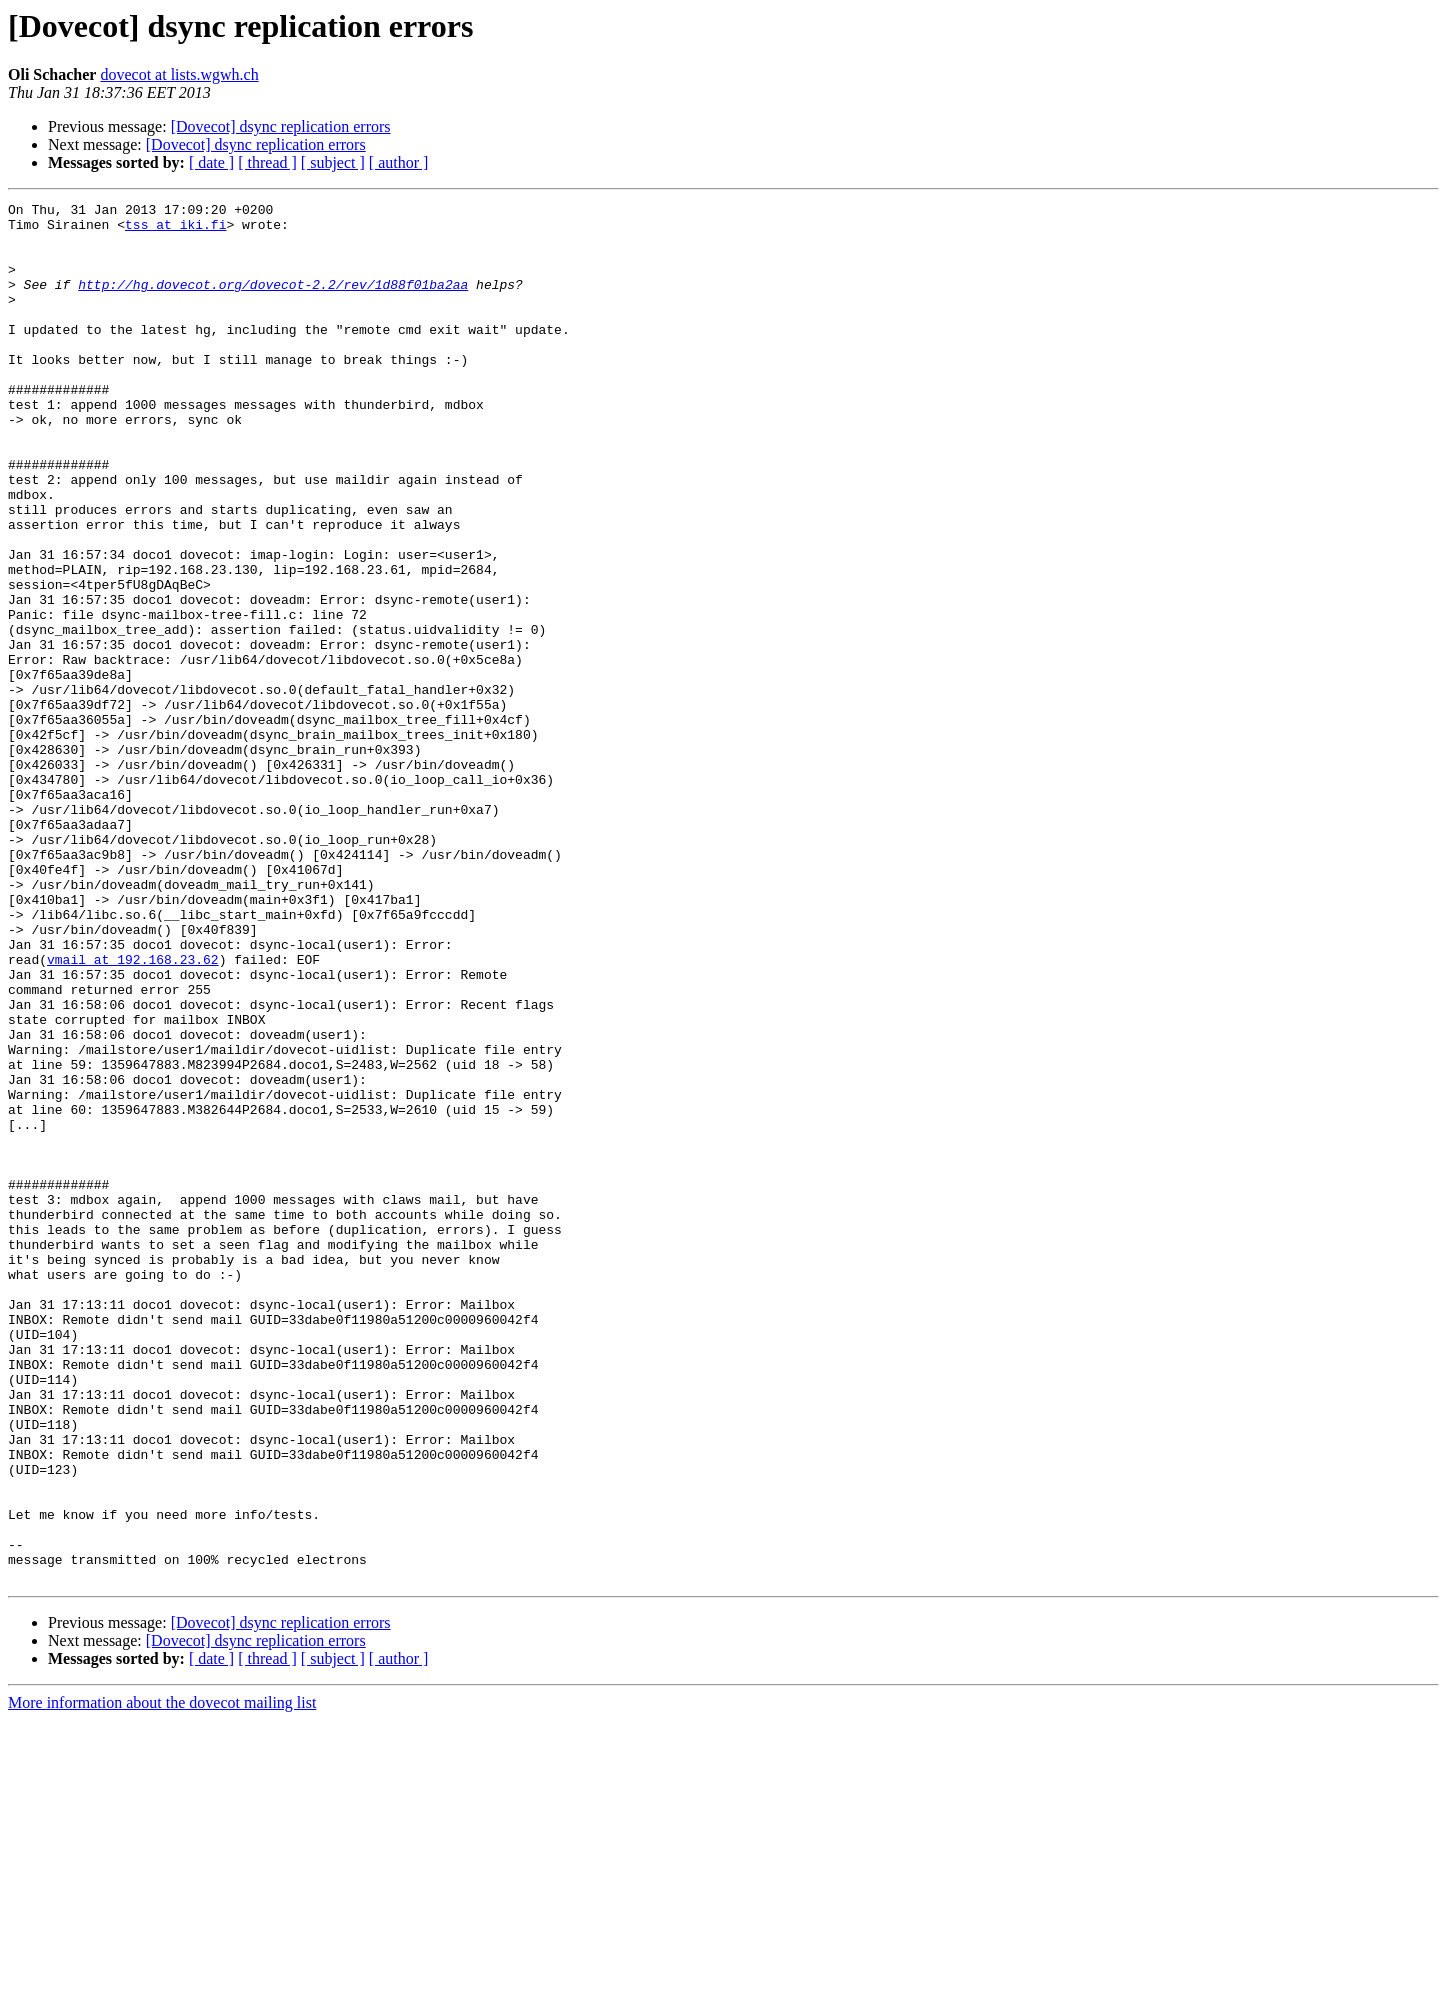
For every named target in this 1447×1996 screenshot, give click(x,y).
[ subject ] (333, 162)
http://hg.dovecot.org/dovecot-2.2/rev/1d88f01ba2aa (273, 302)
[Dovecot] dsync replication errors (281, 126)
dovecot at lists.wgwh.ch (179, 74)
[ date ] (211, 162)
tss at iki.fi (175, 230)
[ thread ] (267, 162)
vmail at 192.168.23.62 (133, 1112)
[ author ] (399, 162)
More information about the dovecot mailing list (162, 1978)
